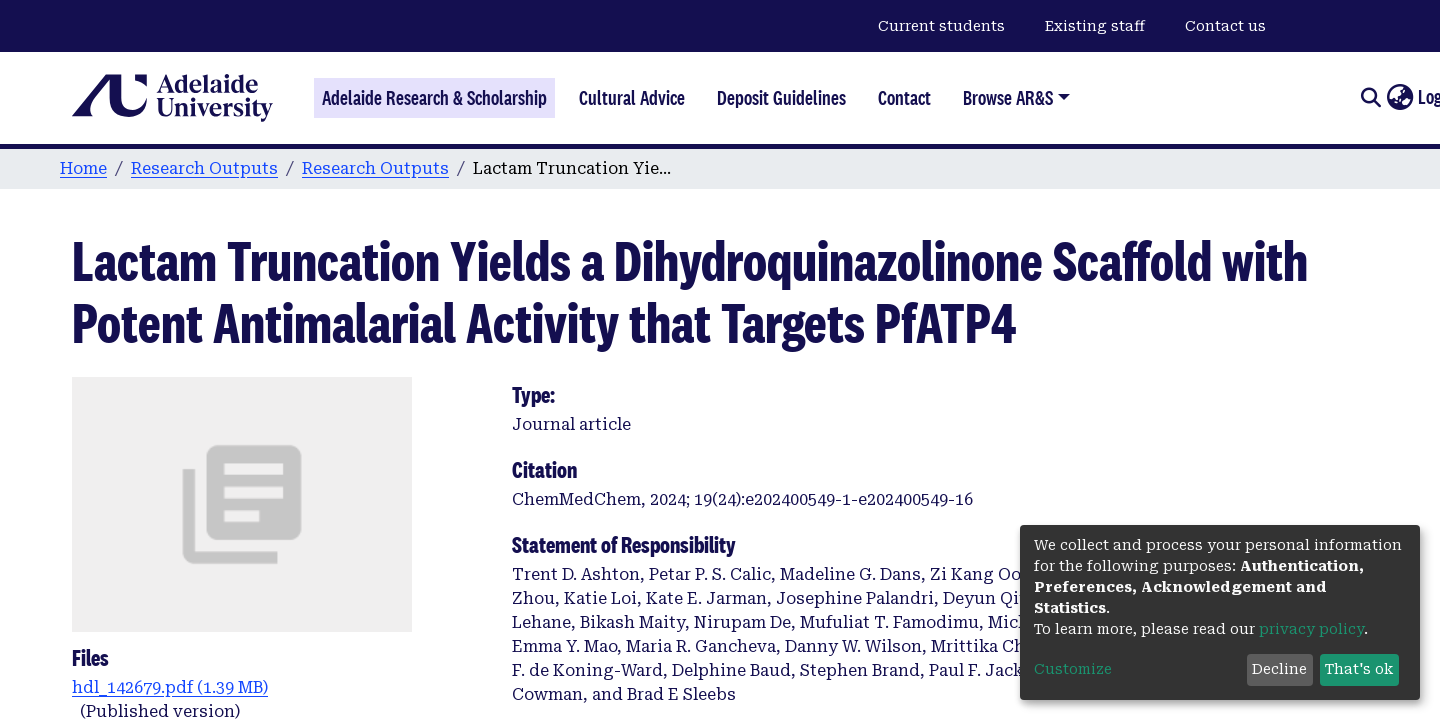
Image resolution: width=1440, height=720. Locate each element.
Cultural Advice (632, 98)
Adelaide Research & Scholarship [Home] (434, 98)
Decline (1279, 669)
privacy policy (1311, 629)
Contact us (1225, 26)
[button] (1399, 98)
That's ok (1359, 669)
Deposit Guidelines (781, 98)
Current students (941, 26)
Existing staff (1095, 26)
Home (83, 168)
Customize (1073, 669)
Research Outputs (204, 168)
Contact (904, 98)
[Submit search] (1370, 98)
